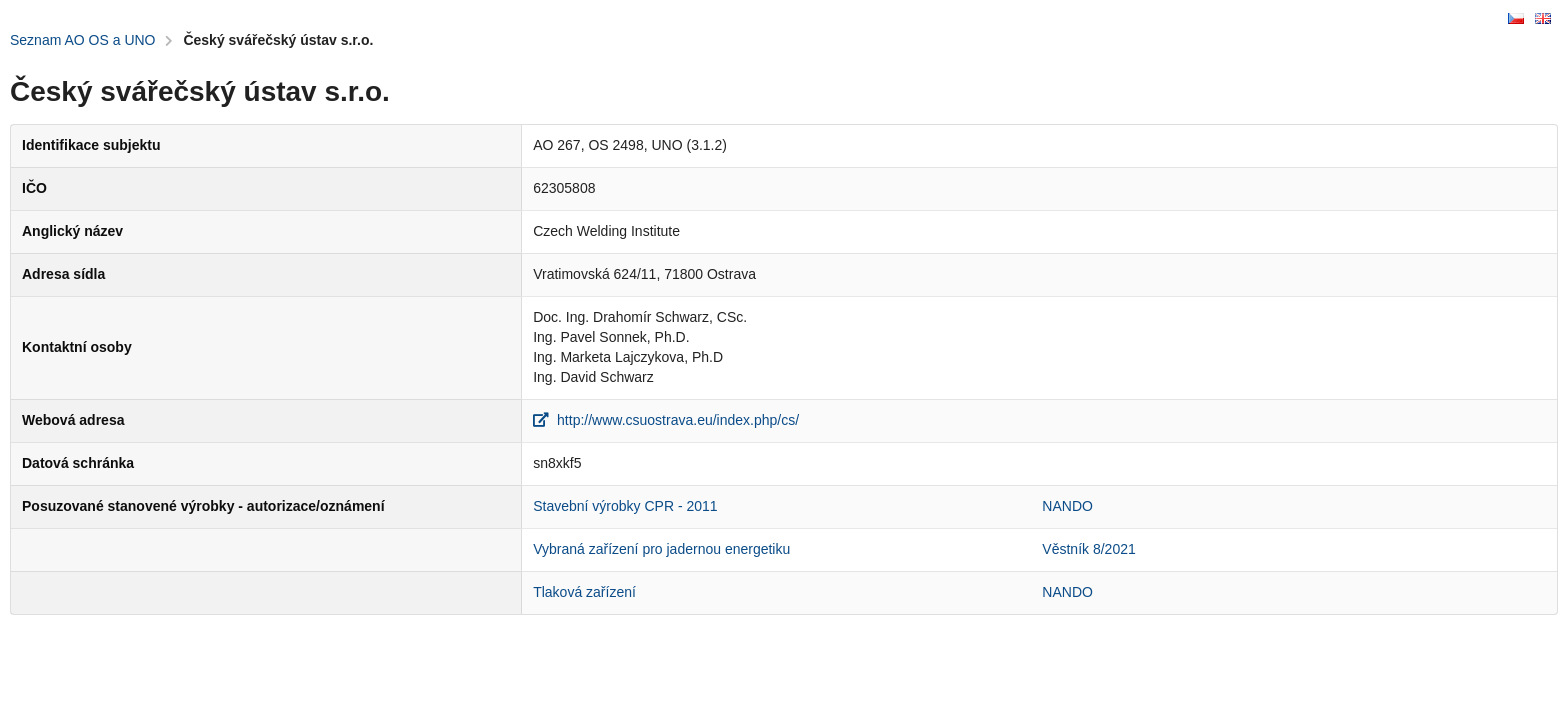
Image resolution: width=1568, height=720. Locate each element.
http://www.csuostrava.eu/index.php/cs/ (666, 420)
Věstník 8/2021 (1088, 549)
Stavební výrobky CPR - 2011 (625, 506)
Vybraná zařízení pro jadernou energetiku (661, 549)
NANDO (1067, 506)
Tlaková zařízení (584, 592)
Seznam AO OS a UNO (83, 40)
